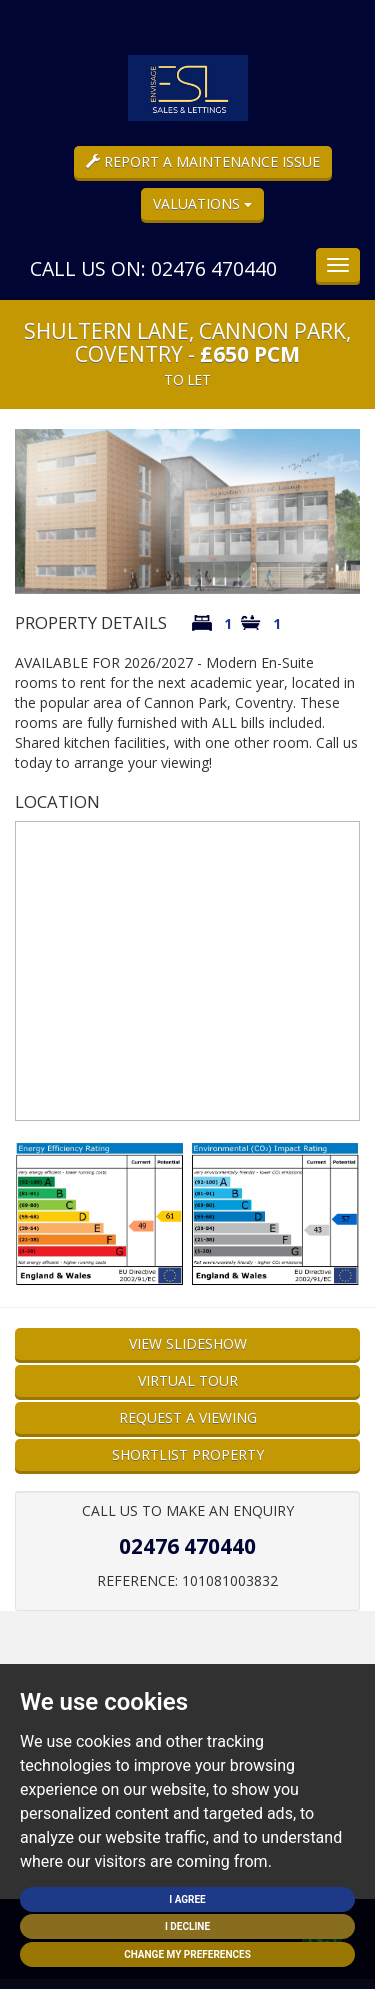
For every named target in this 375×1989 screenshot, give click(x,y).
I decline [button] (187, 1926)
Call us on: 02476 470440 (153, 268)
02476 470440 (187, 1546)
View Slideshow (188, 1343)
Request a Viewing (188, 1417)
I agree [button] (187, 1899)
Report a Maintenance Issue (203, 161)
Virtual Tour (188, 1380)
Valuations (202, 203)
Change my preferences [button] (187, 1954)
